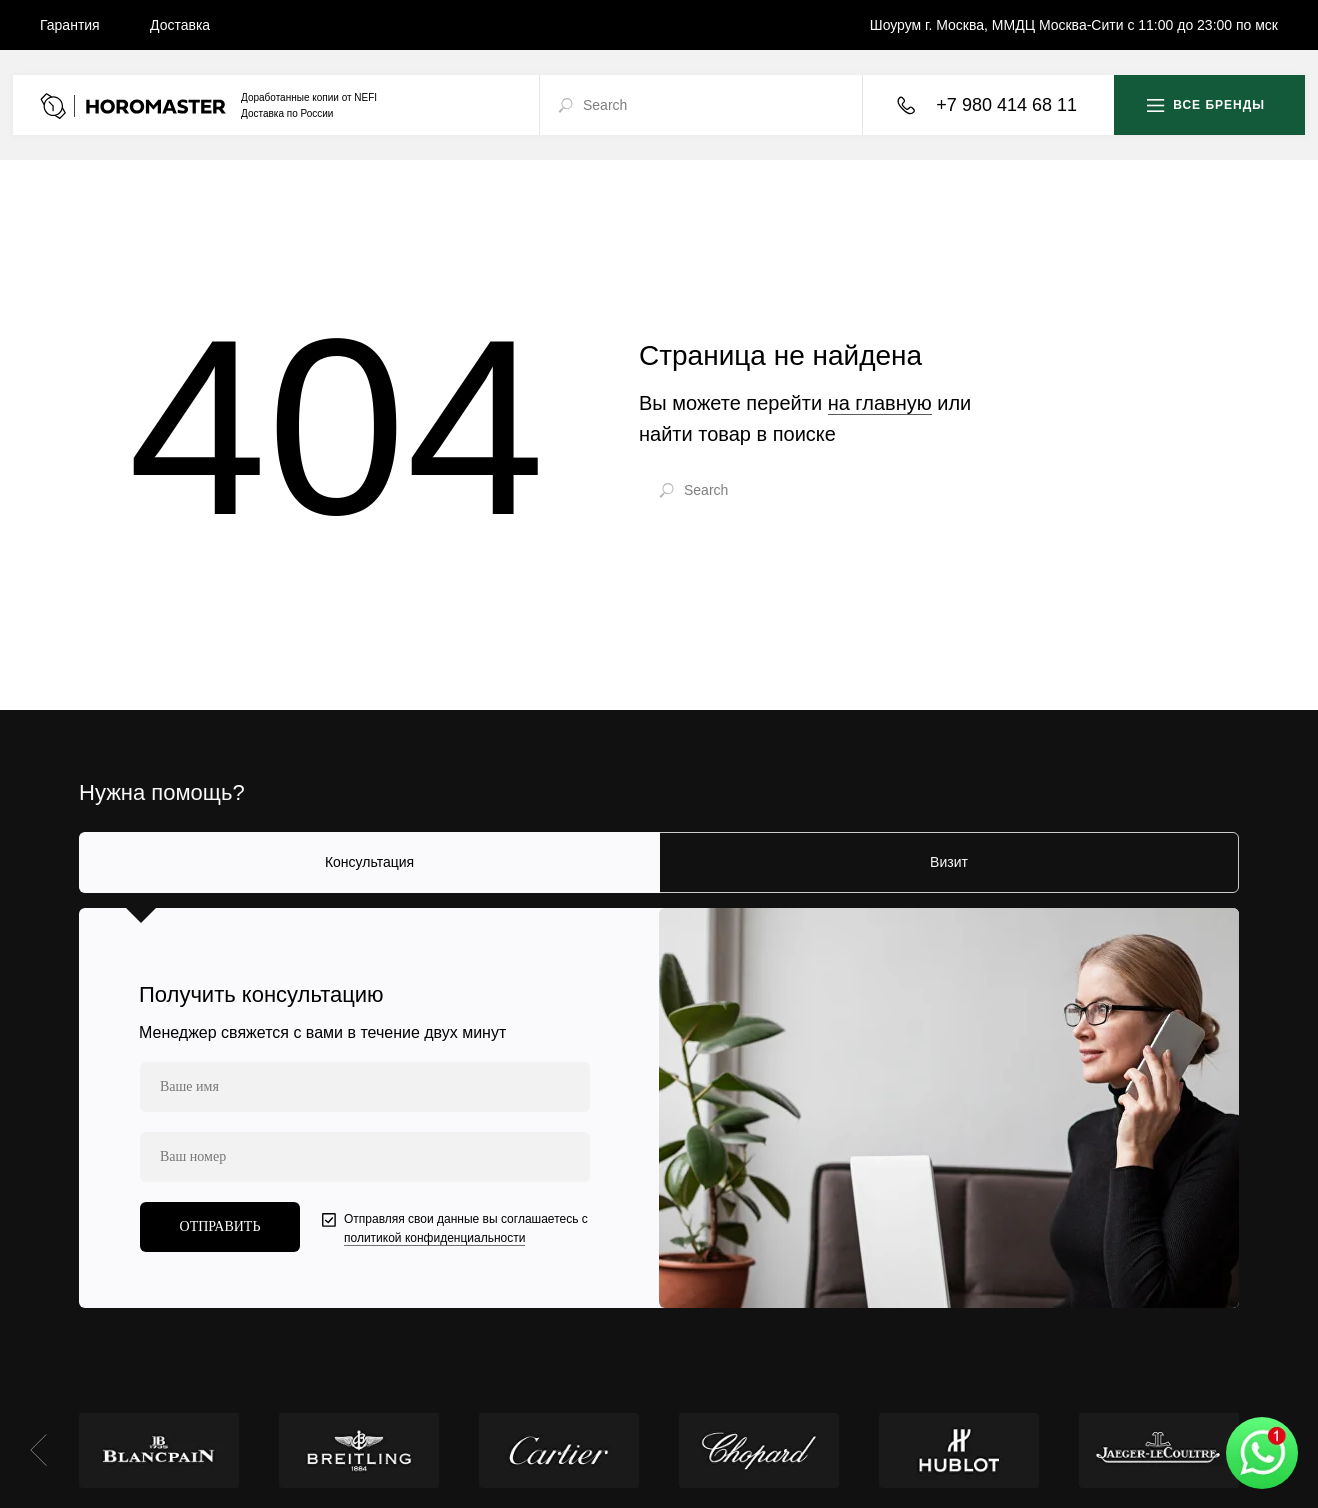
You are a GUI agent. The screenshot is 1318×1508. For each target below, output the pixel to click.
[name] (365, 1087)
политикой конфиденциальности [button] (434, 1238)
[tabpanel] (659, 1108)
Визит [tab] (949, 862)
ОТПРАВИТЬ (220, 1226)
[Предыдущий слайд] (38, 1450)
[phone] (365, 1157)
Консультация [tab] (369, 862)
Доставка (180, 25)
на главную (880, 403)
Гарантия (70, 25)
